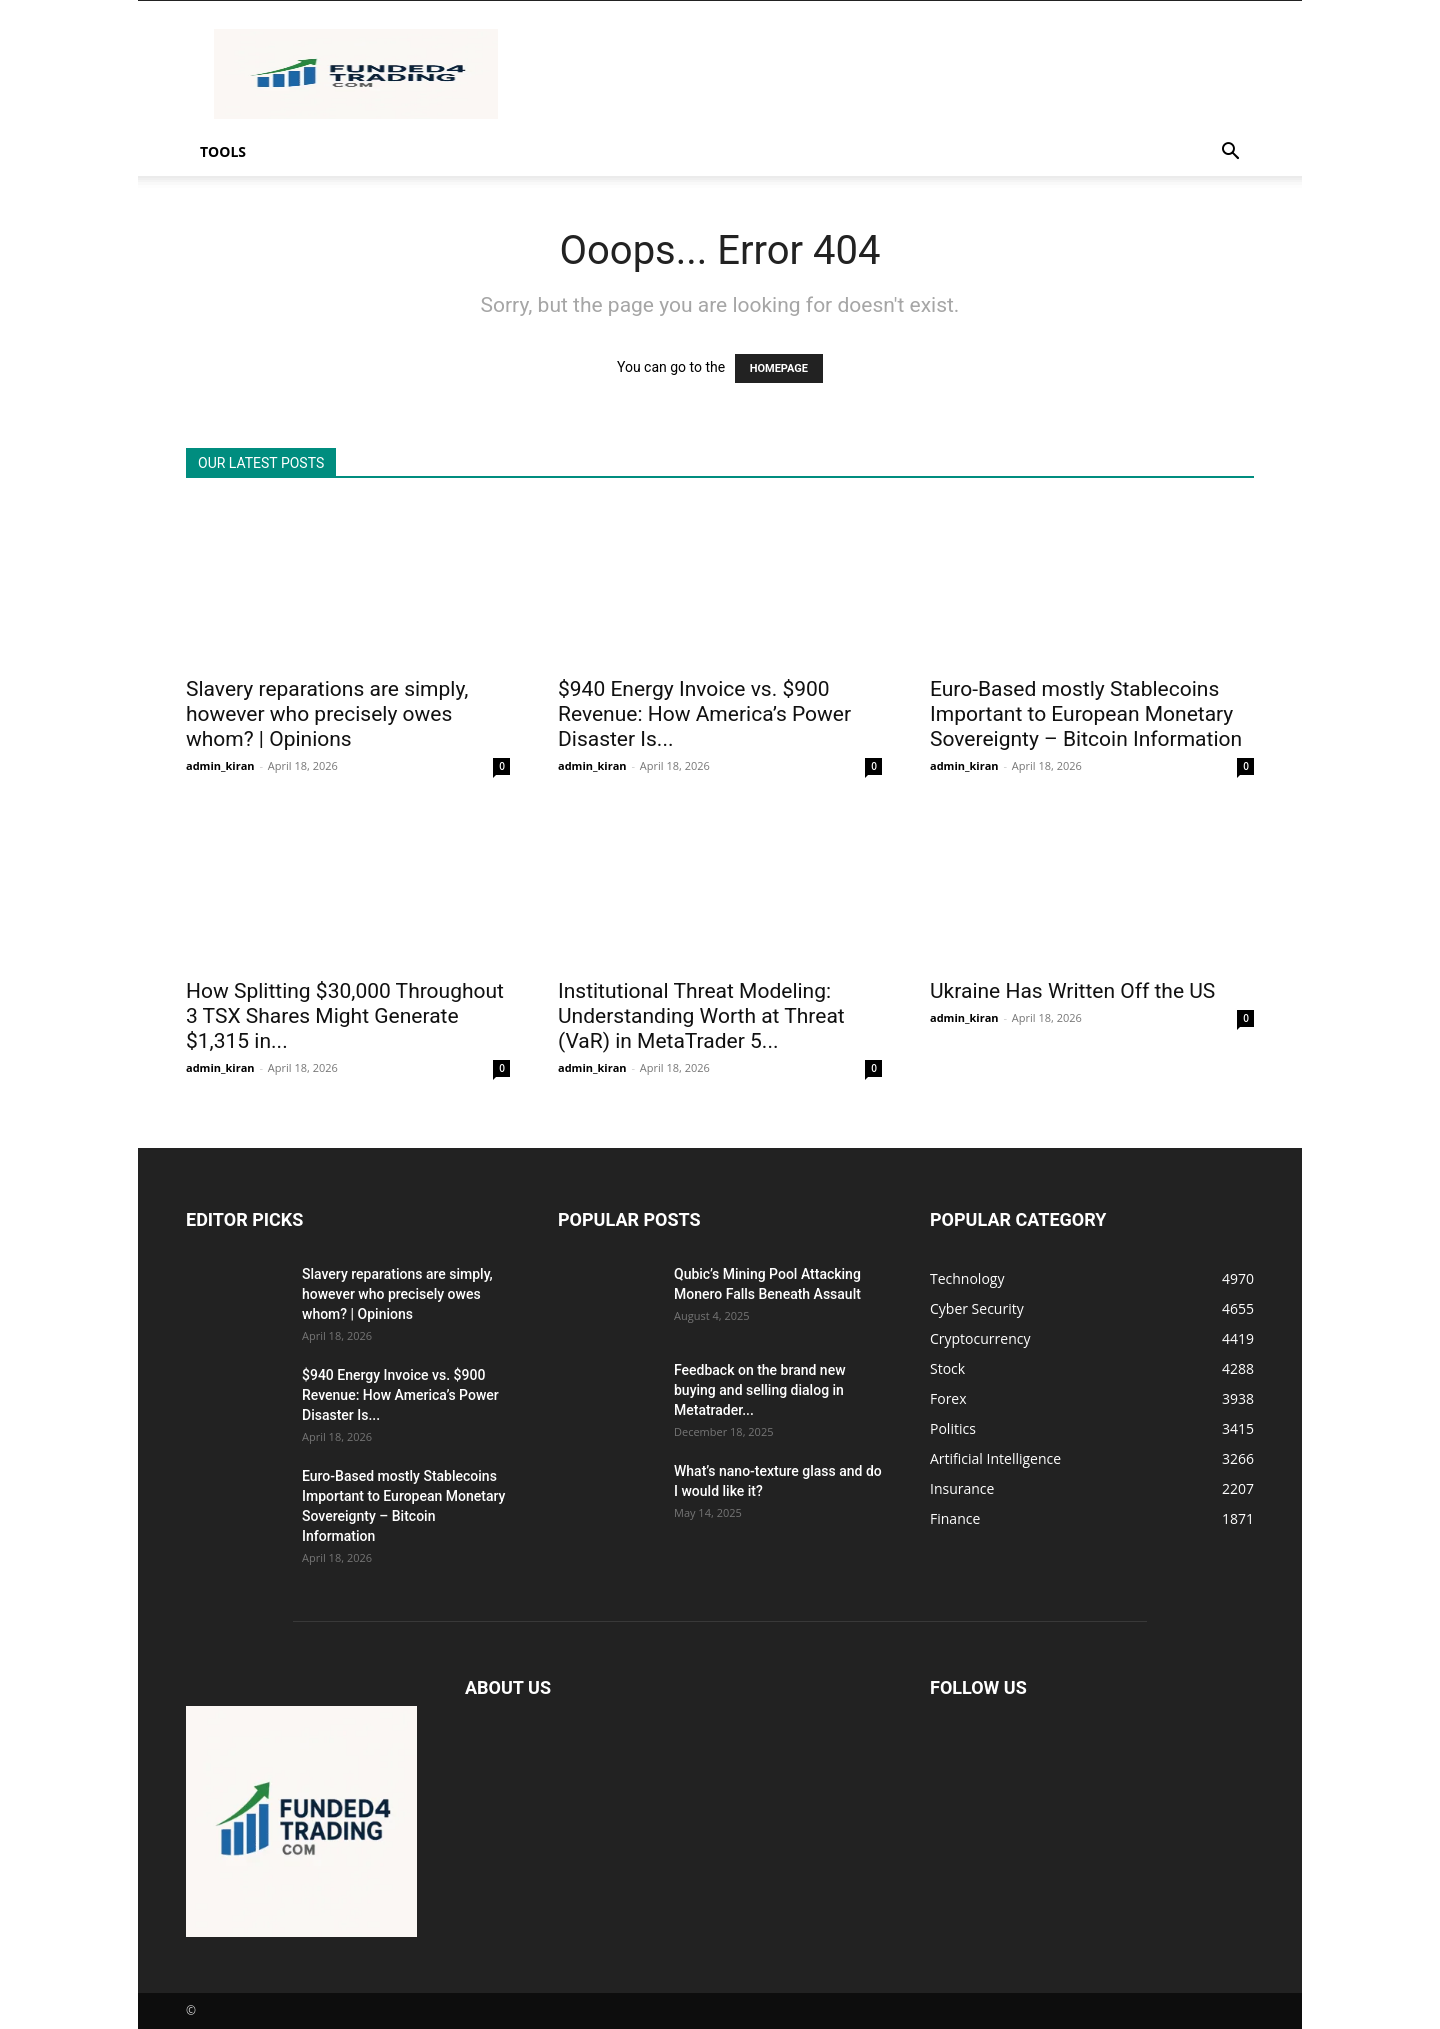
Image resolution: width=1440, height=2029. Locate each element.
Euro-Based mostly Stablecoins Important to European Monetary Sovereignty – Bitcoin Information (1086, 714)
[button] (1230, 153)
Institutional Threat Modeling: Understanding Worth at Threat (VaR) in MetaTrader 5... (701, 1016)
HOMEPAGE (779, 368)
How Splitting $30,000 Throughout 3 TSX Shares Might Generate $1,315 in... (345, 1016)
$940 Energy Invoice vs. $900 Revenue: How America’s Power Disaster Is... (704, 714)
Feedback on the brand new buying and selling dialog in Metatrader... (760, 1390)
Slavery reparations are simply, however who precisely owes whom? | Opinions (327, 714)
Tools (223, 151)
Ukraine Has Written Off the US (1072, 991)
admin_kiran (220, 765)
